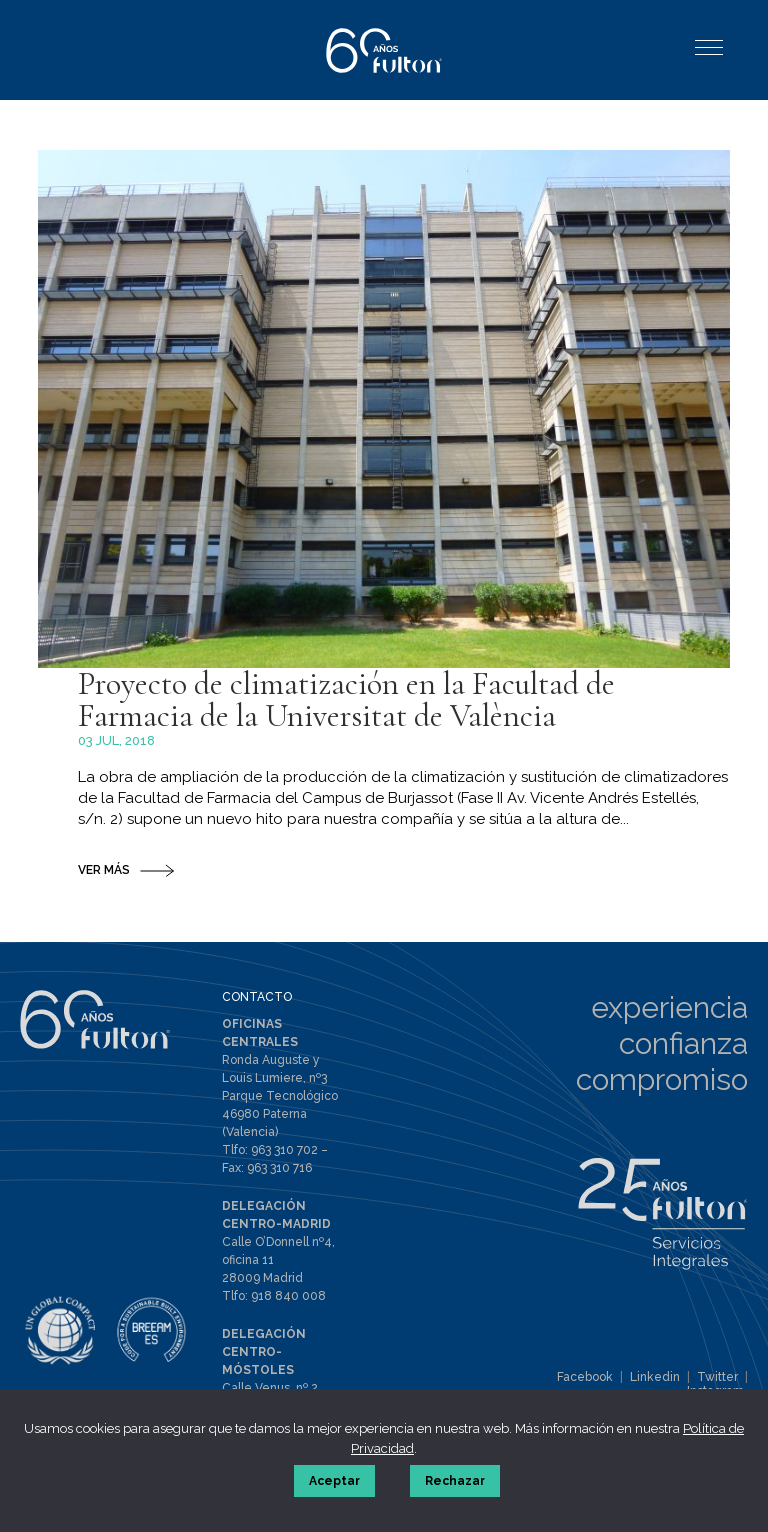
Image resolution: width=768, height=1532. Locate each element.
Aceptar (334, 1481)
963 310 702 (284, 1150)
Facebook (585, 1377)
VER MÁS (104, 870)
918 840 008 (288, 1296)
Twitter (717, 1377)
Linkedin (655, 1377)
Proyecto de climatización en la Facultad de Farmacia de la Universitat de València (346, 699)
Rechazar (455, 1481)
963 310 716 (279, 1168)
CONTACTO (257, 997)
